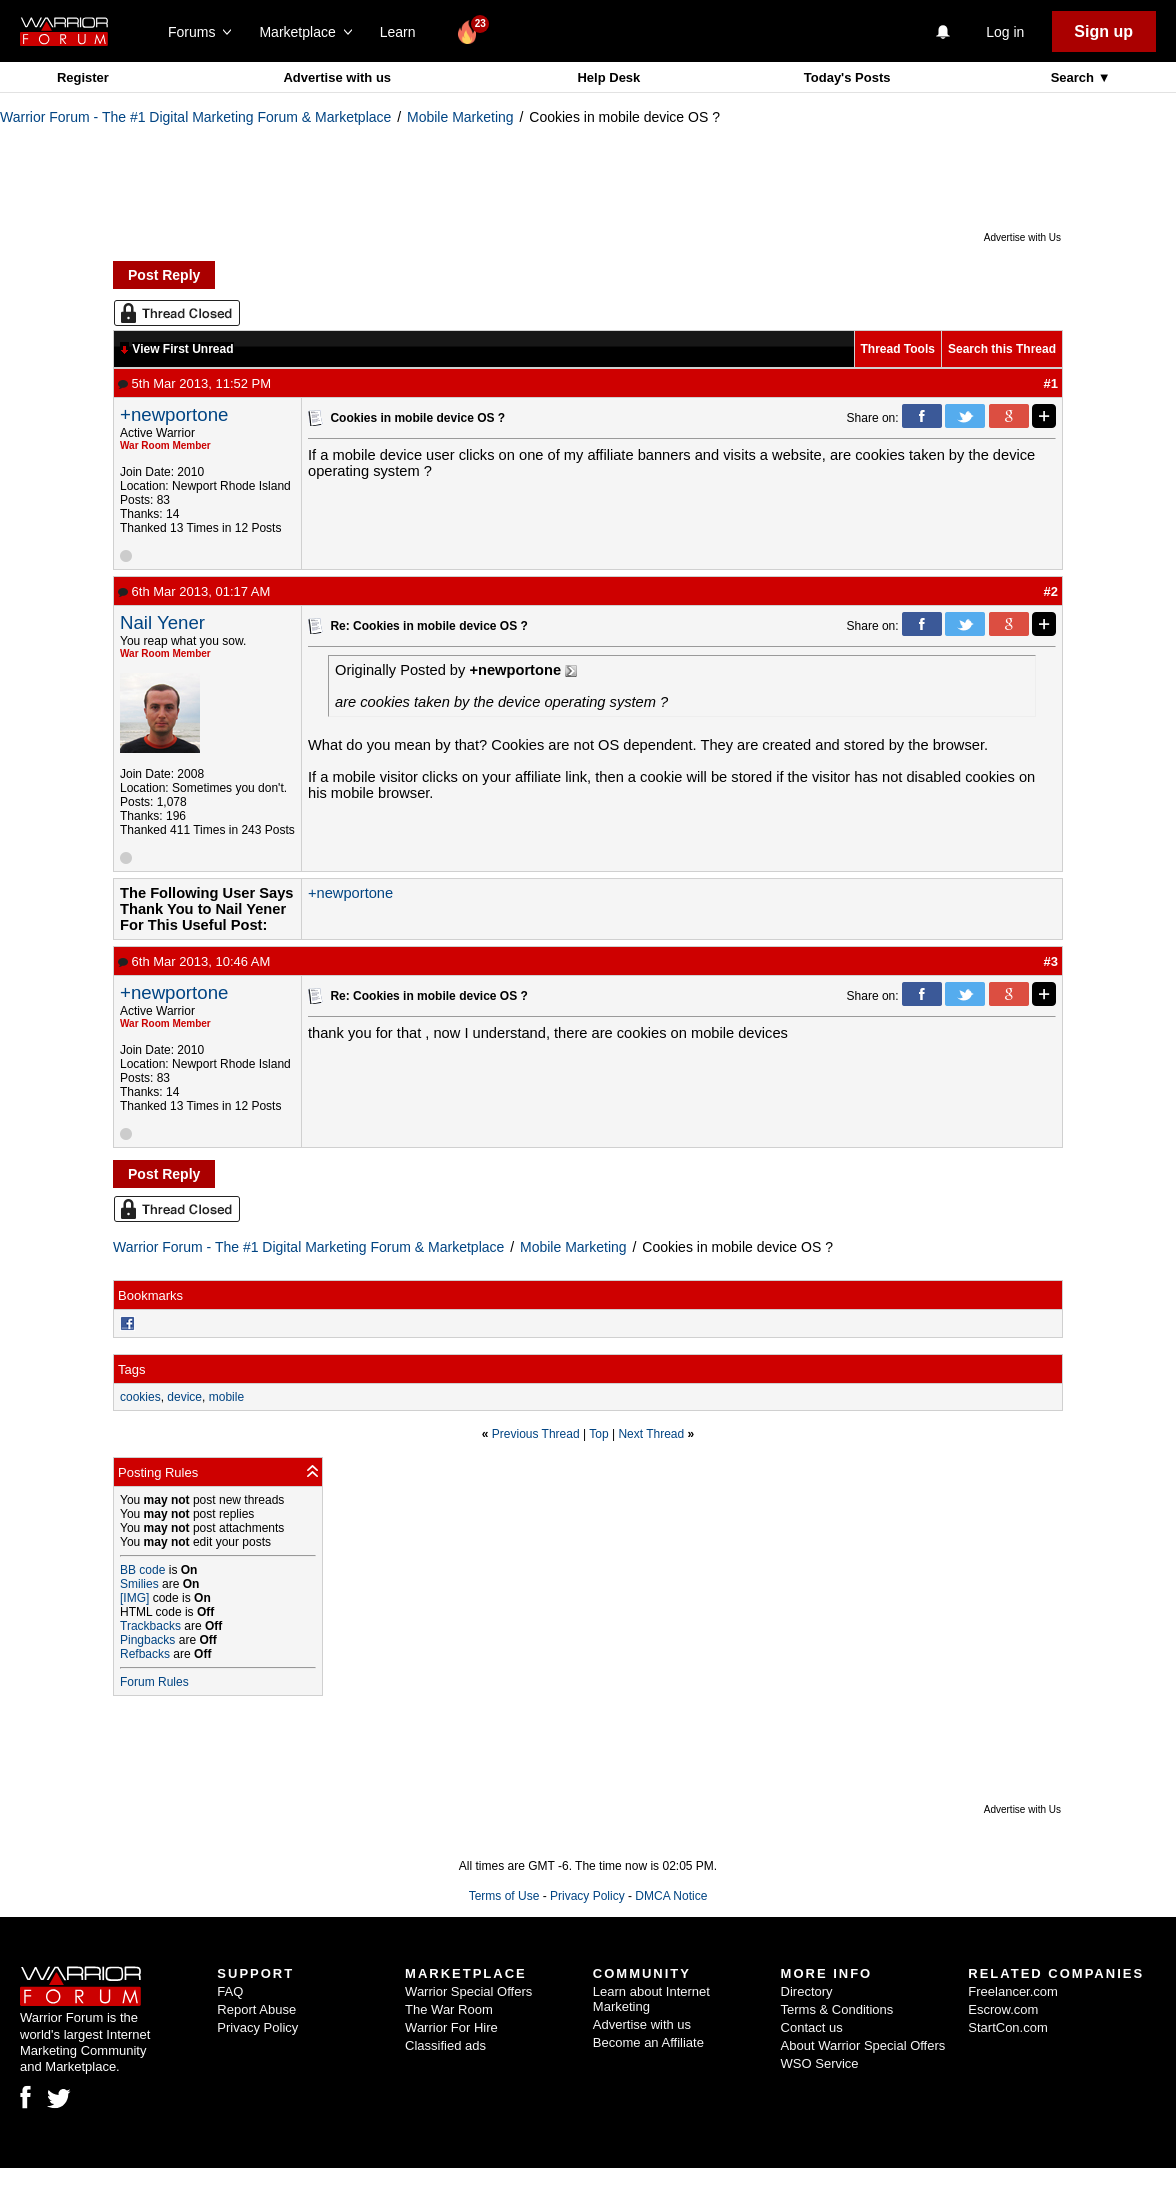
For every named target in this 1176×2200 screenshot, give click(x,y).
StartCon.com (1007, 2027)
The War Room (449, 2009)
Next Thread (651, 1434)
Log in (1005, 32)
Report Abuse (256, 2009)
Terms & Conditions (837, 2009)
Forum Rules (154, 1682)
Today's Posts (847, 77)
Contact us (812, 2027)
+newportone (174, 414)
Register (83, 77)
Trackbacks (150, 1626)
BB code (142, 1570)
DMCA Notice (671, 1896)
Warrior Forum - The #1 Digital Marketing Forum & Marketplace (195, 117)
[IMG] (134, 1598)
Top (598, 1434)
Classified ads (445, 2045)
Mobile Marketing (460, 117)
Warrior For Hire (451, 2027)
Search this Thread (1002, 349)
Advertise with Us (1022, 237)
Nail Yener (162, 622)
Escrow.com (1003, 2009)
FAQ (230, 1991)
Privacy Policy (587, 1896)
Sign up (1103, 31)
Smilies (139, 1584)
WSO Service (820, 2063)
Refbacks (145, 1654)
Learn (403, 32)
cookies (140, 1397)
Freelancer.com (1013, 1991)
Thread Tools (898, 349)
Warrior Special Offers (468, 1991)
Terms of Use (504, 1896)
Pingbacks (147, 1640)
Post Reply (164, 275)
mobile (226, 1397)
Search (1074, 77)
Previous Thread (536, 1434)
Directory (807, 1991)
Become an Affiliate (648, 2042)
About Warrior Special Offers (863, 2045)
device (184, 1397)
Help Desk (608, 77)
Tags (131, 1369)
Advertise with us (337, 77)
